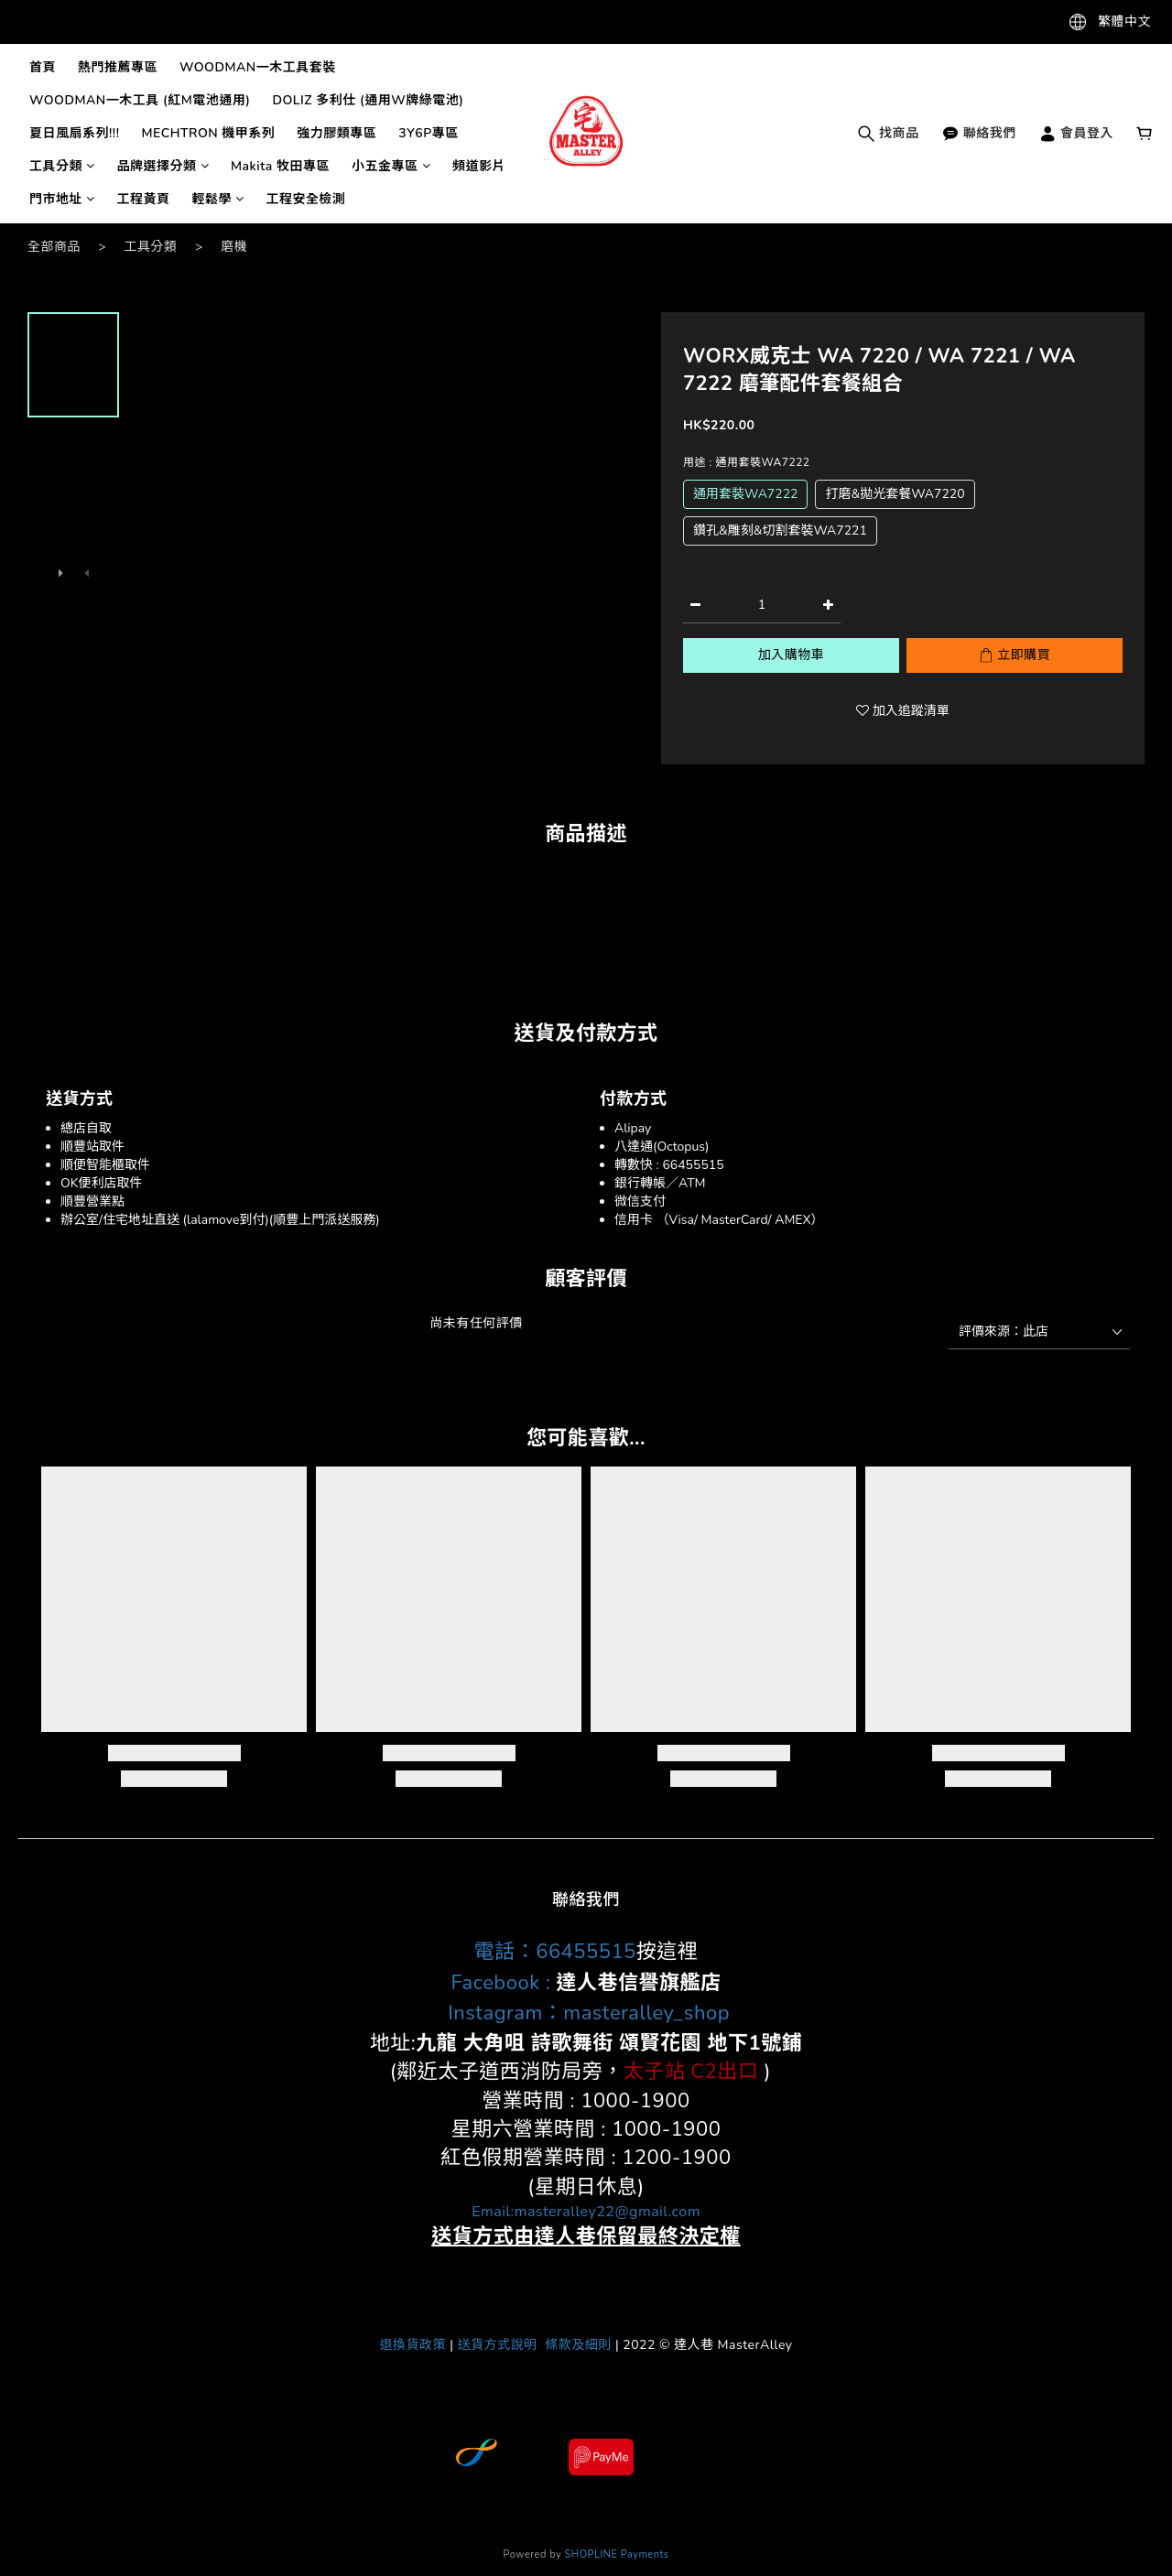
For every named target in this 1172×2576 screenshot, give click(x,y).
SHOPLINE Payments (617, 2554)
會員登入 (1075, 133)
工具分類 (62, 166)
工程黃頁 (143, 199)
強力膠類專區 (336, 133)
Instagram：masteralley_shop (586, 2013)
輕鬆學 (218, 199)
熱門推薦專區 (117, 67)
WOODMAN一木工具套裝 (257, 67)
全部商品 (54, 246)
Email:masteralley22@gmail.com (586, 2212)
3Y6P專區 (428, 133)
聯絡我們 (978, 133)
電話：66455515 (555, 1951)
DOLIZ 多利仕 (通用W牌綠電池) (367, 100)
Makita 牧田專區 (280, 166)
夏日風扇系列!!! (74, 133)
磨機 (234, 246)
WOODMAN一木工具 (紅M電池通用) (139, 100)
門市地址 (62, 199)
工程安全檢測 (306, 199)
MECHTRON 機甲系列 (208, 133)
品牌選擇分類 (163, 166)
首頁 (42, 67)
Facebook (494, 1983)
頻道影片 (478, 166)
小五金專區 (391, 166)
